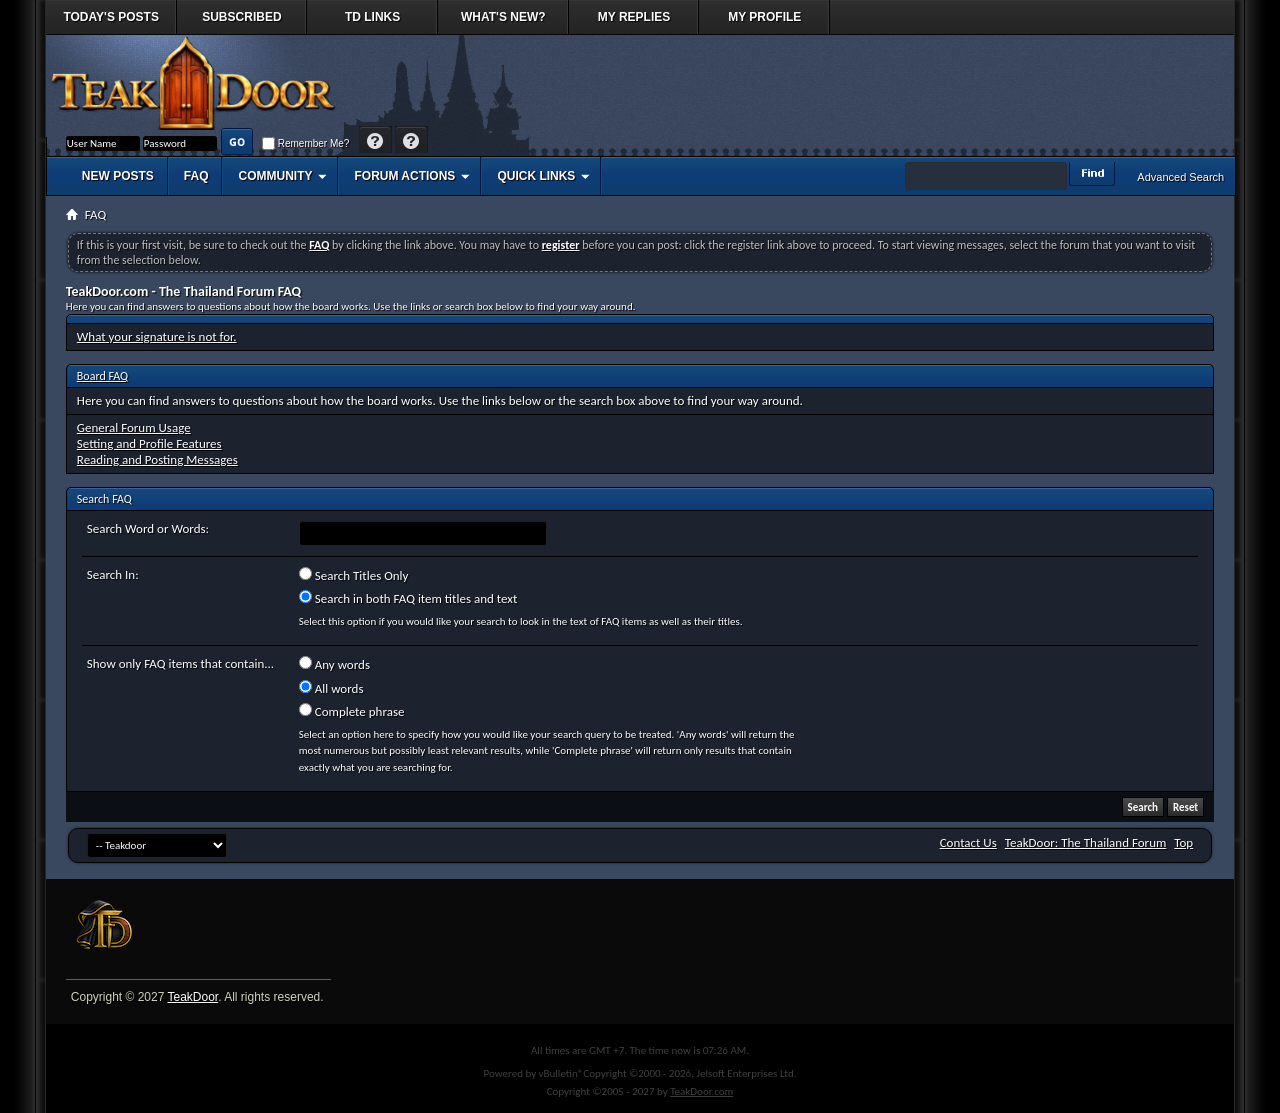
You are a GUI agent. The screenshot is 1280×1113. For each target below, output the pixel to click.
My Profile (764, 17)
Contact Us (968, 842)
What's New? (503, 17)
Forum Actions (404, 176)
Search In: (113, 574)
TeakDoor (192, 997)
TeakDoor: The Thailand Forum (1086, 842)
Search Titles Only (354, 575)
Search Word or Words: (148, 528)
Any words (334, 664)
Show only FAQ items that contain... (180, 663)
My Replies (634, 17)
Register (411, 141)
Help (375, 141)
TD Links (372, 17)
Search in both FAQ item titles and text (408, 598)
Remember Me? (305, 143)
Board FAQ (102, 376)
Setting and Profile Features (149, 443)
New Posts (118, 176)
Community (275, 176)
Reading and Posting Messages (157, 459)
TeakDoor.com (701, 1091)
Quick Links (536, 176)
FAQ (196, 176)
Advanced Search (1180, 177)
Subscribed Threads (241, 22)
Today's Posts (111, 17)
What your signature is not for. (157, 336)
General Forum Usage (134, 427)
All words (331, 688)
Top (1183, 842)
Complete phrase (352, 711)
